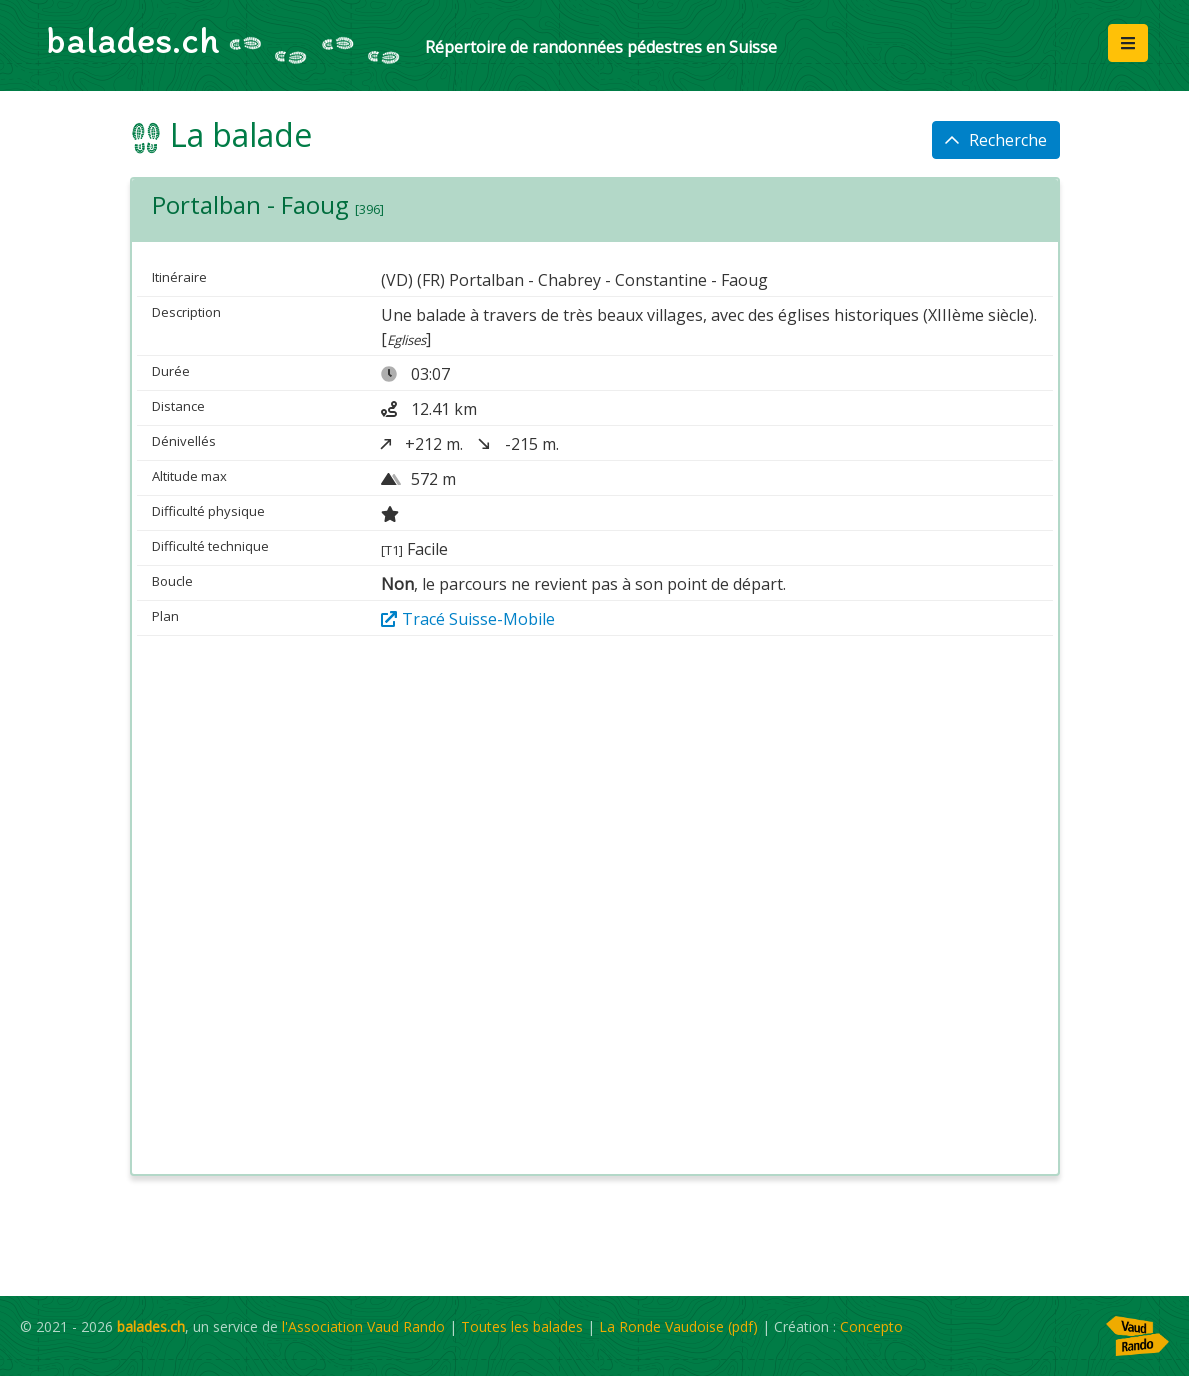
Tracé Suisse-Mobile (468, 619)
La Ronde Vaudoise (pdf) (678, 1326)
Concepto (871, 1326)
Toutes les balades (522, 1326)
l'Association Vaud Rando (363, 1326)
